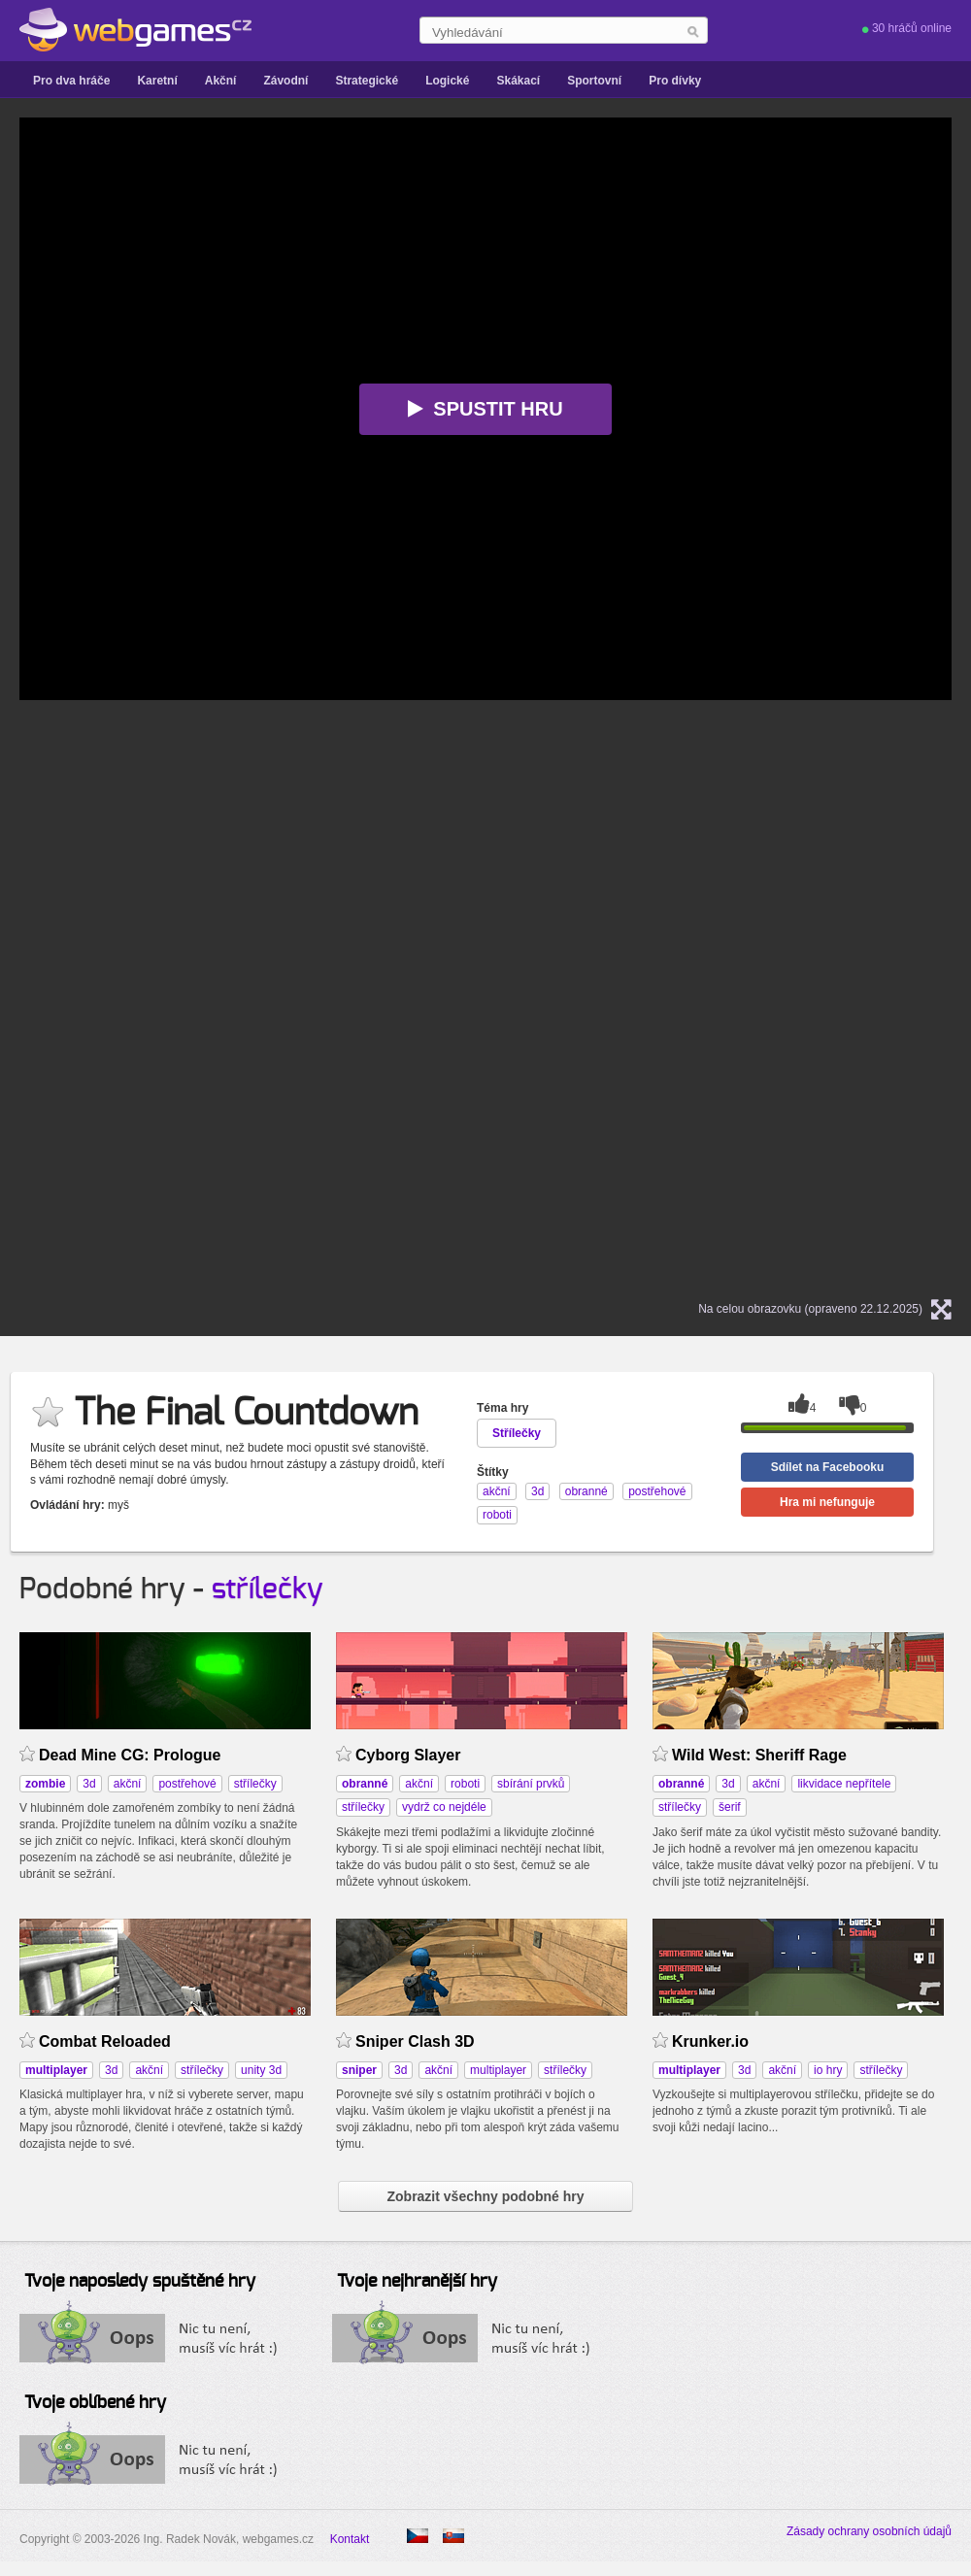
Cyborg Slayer (407, 1755)
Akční (221, 80)
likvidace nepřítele (843, 1783)
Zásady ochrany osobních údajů (869, 2531)
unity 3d (261, 2070)
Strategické (366, 80)
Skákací (518, 80)
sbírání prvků (530, 1783)
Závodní (285, 80)
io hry (828, 2070)
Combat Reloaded (105, 2041)
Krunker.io (710, 2041)
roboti (465, 1783)
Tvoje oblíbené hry (95, 2403)
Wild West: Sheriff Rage (759, 1755)
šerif (730, 1807)
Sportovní (594, 80)
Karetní (157, 80)
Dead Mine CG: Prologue (129, 1755)
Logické (447, 80)
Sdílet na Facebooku (828, 1467)
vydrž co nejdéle (444, 1807)
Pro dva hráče (71, 80)
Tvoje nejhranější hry (417, 2282)
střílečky (267, 1589)
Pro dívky (675, 80)
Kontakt (350, 2539)
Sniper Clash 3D (415, 2041)
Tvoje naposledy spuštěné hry (139, 2282)
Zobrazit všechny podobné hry (485, 2196)
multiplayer (498, 2070)
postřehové (187, 1783)
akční (128, 1783)
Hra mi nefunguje (827, 1502)
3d (89, 1783)
